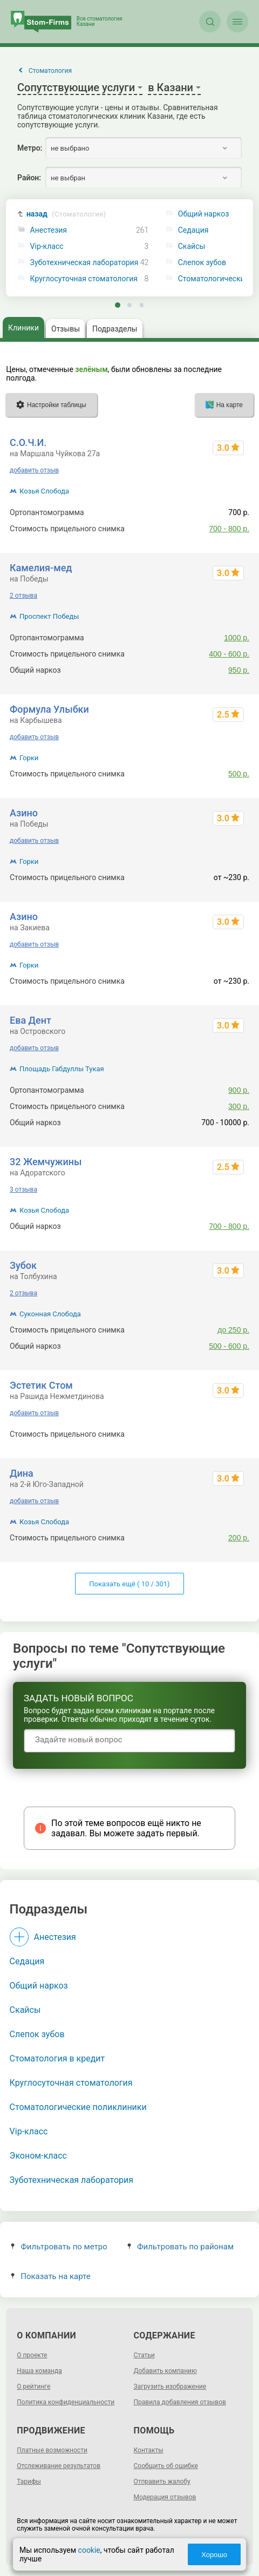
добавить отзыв (34, 470)
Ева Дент (30, 1020)
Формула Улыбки (49, 709)
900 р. (238, 1090)
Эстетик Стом (41, 1385)
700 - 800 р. (229, 528)
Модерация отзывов (165, 2497)
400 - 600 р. (229, 654)
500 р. (238, 773)
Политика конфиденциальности (65, 2402)
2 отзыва (23, 595)
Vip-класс (47, 246)
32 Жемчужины (46, 1161)
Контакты (148, 2450)
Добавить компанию (165, 2371)
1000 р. (236, 637)
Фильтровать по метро (59, 2247)
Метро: (29, 148)
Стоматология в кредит (57, 2058)
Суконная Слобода (50, 1314)
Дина (21, 1473)
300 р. (238, 1106)
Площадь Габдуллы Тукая (61, 1069)
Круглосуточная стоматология (84, 279)
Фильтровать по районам (180, 2247)
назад (66, 214)
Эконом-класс (38, 2156)
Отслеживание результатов (58, 2466)
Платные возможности (52, 2450)
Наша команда (39, 2371)
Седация (27, 1961)
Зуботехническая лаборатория (84, 263)
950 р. (238, 670)
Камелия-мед (41, 567)
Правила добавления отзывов (180, 2402)
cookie (89, 2550)
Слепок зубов (37, 2034)
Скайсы (25, 2010)
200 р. (238, 1537)
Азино (24, 813)
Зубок (23, 1265)
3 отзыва (23, 1189)
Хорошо (214, 2555)
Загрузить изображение (170, 2386)
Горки (28, 758)
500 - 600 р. (229, 1346)
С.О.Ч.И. (28, 442)
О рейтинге (33, 2386)
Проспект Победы (49, 616)
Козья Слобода (44, 491)
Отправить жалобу (162, 2481)
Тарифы (29, 2481)
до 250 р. (233, 1330)
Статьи (144, 2355)
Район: (29, 177)
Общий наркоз (39, 1985)
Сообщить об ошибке (166, 2466)
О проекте (32, 2355)
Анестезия (48, 230)
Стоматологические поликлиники (78, 2107)
